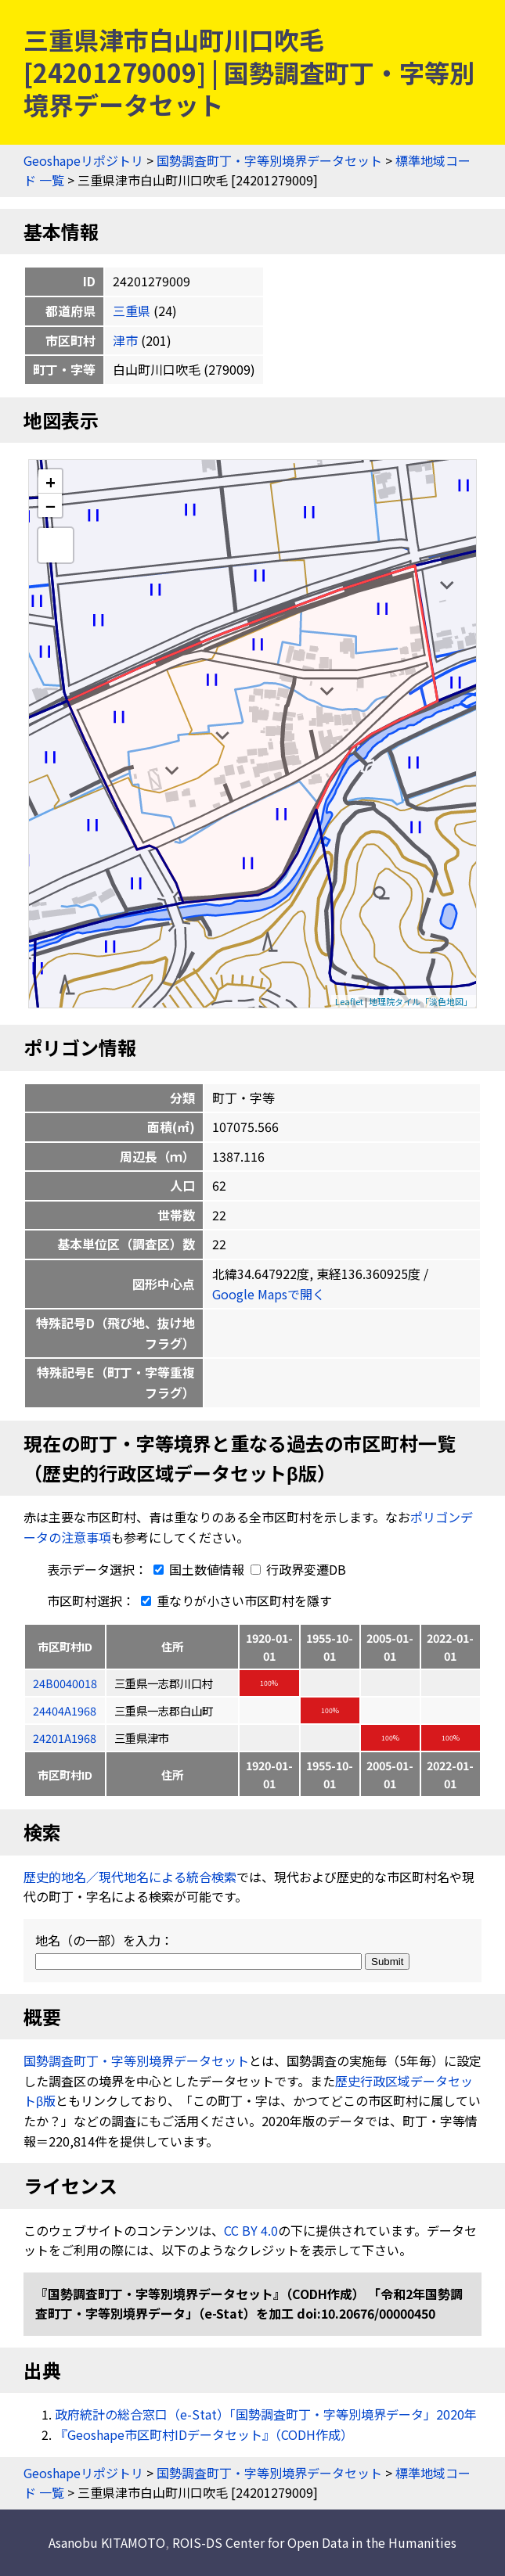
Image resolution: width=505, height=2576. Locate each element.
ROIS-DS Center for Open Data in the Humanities (314, 2542)
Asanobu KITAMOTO (107, 2542)
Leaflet (349, 1001)
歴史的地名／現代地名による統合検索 (129, 1876)
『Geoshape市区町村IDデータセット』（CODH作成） (204, 2434)
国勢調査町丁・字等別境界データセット (269, 160)
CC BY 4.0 (251, 2230)
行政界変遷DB (298, 1569)
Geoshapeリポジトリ (83, 160)
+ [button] (50, 481)
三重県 (131, 310)
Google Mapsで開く (268, 1293)
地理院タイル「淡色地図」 (420, 1001)
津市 (125, 340)
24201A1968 (64, 1738)
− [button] (50, 505)
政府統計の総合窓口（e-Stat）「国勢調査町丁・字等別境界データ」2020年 (266, 2414)
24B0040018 (65, 1683)
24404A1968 (64, 1710)
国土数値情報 (197, 1569)
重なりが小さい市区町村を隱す (233, 1600)
